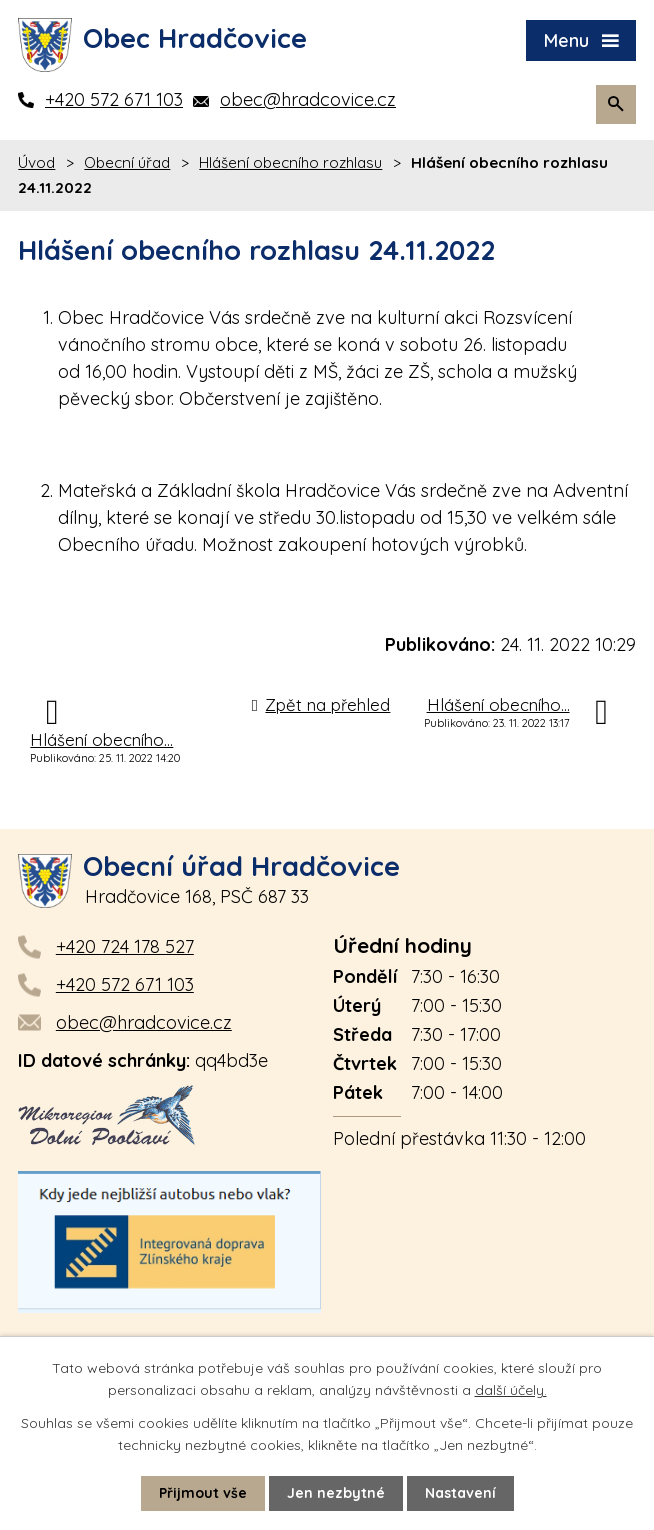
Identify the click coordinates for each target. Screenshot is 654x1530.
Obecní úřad (127, 162)
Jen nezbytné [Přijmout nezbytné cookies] (336, 1493)
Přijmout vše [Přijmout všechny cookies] (203, 1493)
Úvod (36, 162)
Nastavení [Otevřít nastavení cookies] (460, 1493)
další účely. (511, 1390)
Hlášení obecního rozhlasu (290, 162)
